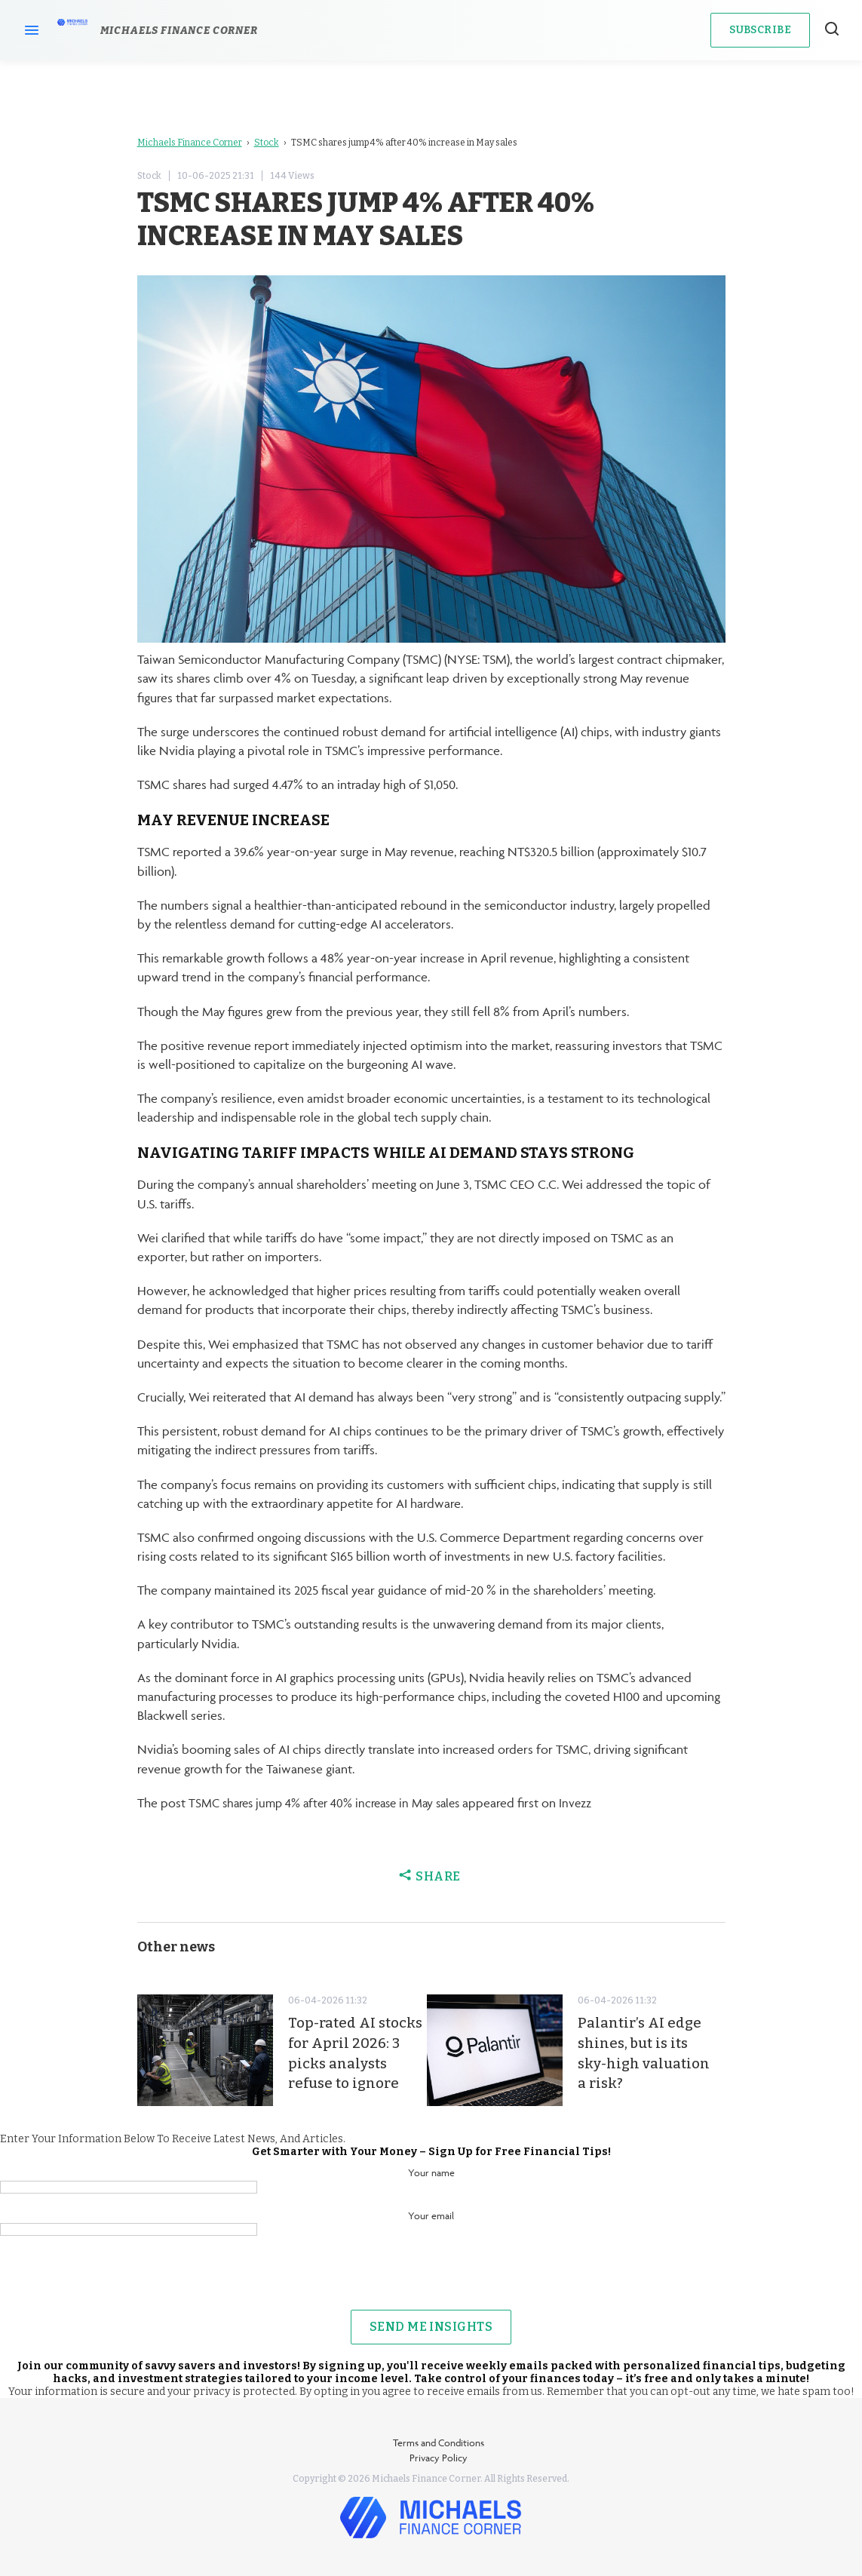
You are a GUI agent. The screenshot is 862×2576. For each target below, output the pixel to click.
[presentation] (431, 2280)
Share (431, 1876)
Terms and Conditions (438, 2442)
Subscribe (760, 29)
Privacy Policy (439, 2458)
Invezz (596, 1802)
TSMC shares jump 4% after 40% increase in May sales (334, 1802)
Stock (266, 142)
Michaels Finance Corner (189, 142)
